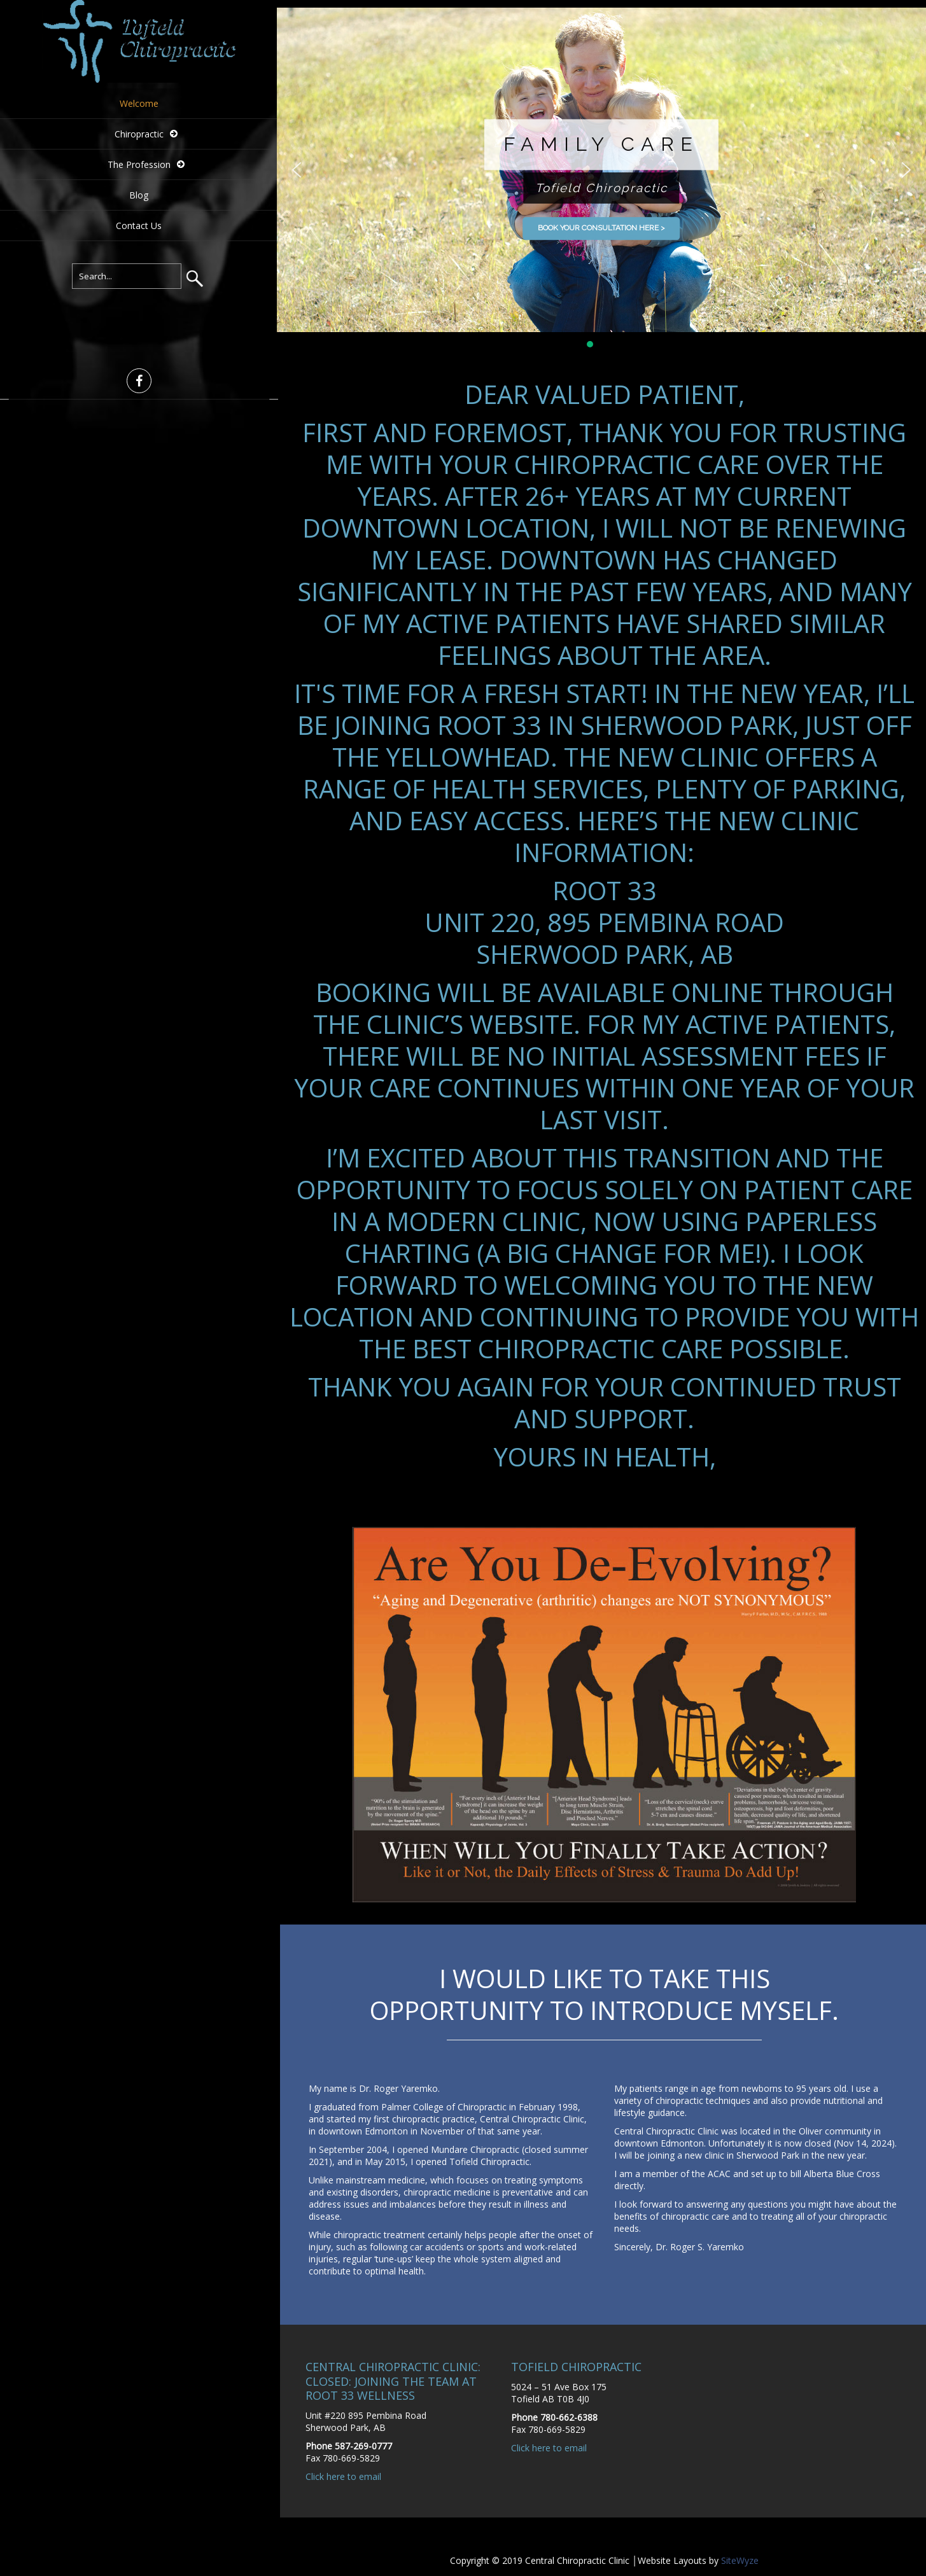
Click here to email (343, 2476)
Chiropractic (139, 134)
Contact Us (139, 225)
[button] (296, 170)
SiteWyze (740, 2560)
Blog (138, 195)
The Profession (139, 164)
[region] (601, 179)
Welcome (139, 103)
